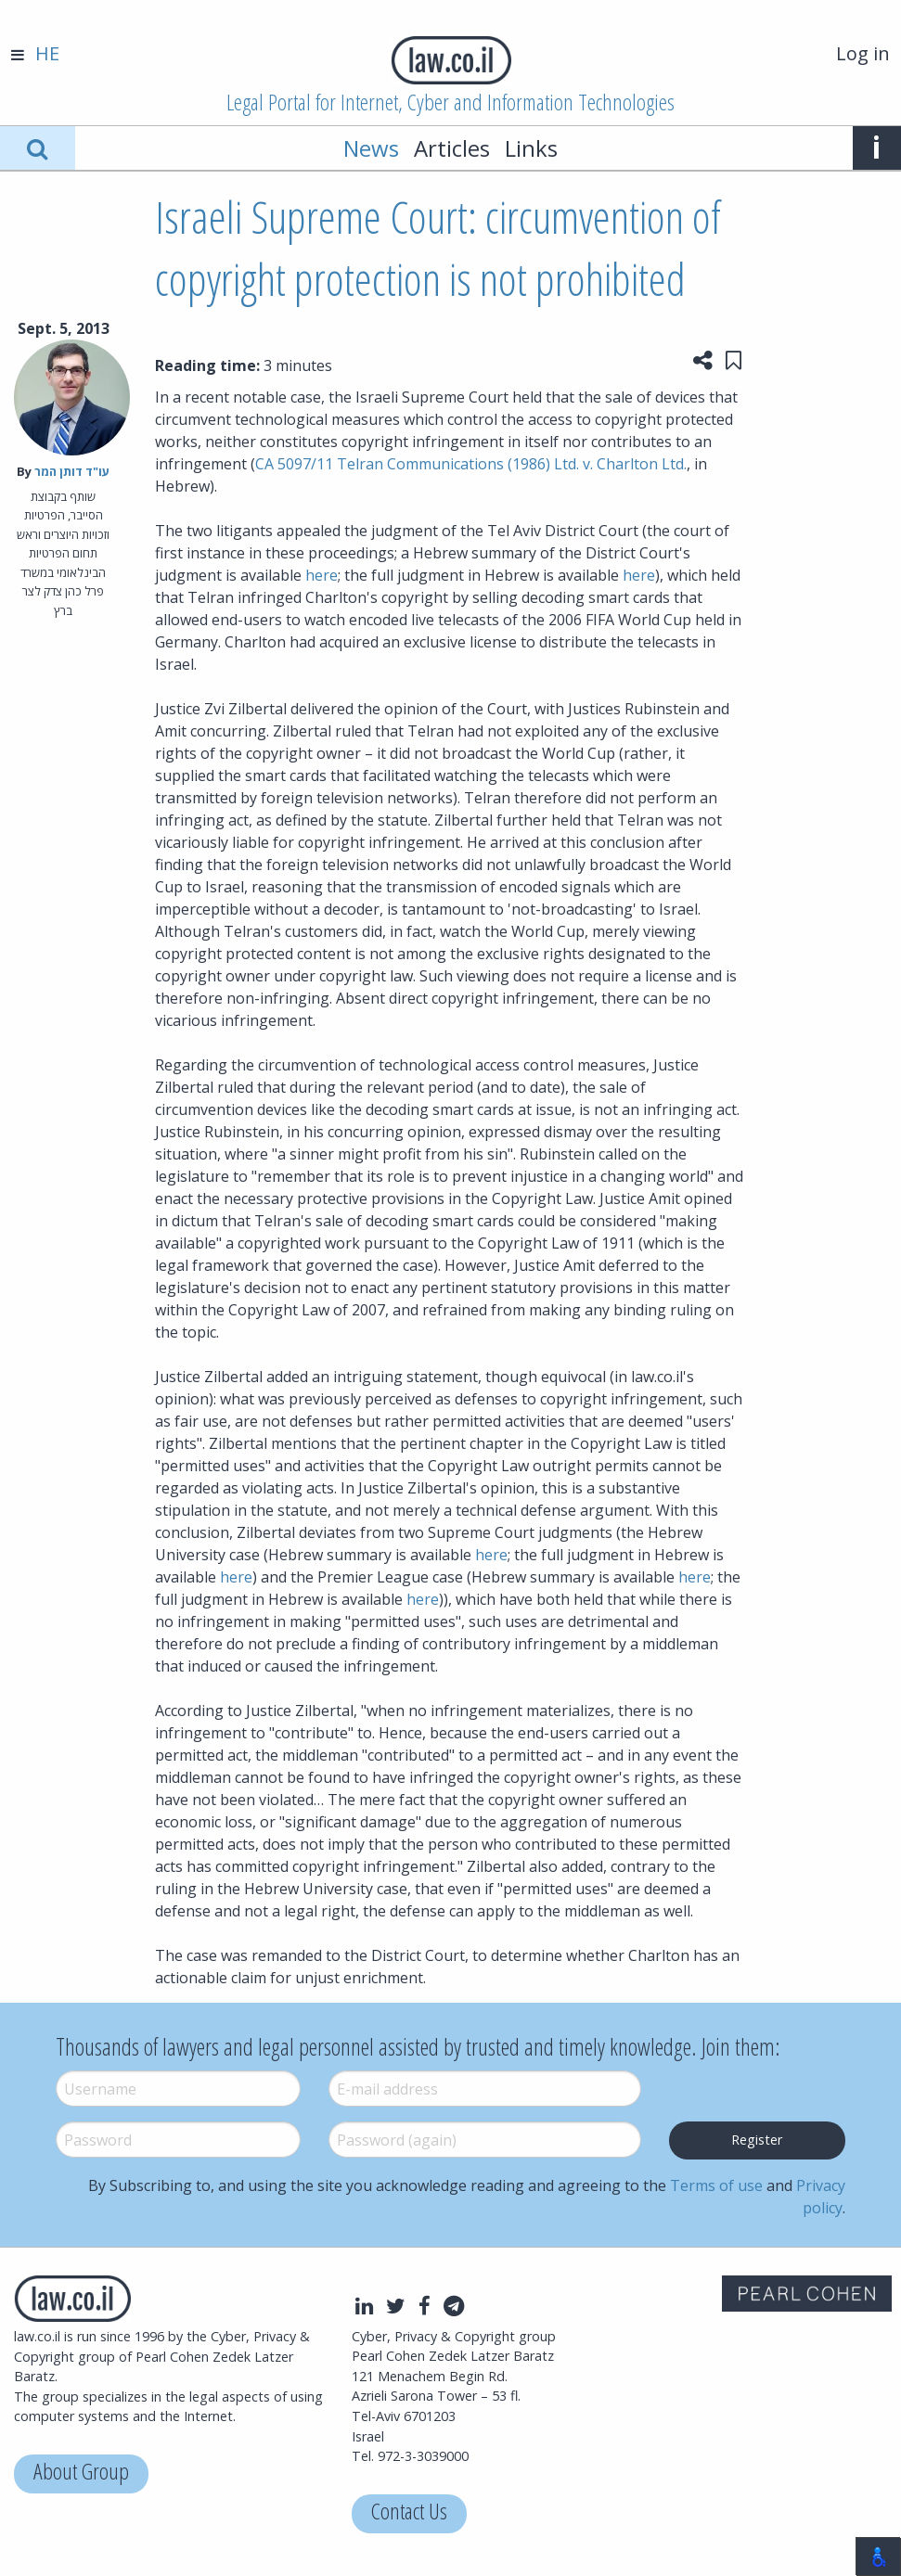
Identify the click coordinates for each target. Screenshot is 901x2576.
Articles (452, 148)
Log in (863, 53)
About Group (81, 2473)
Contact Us (409, 2513)
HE (47, 53)
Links (531, 148)
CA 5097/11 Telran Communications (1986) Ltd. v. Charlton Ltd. (471, 464)
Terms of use (716, 2185)
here (321, 575)
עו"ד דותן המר (71, 471)
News (371, 148)
